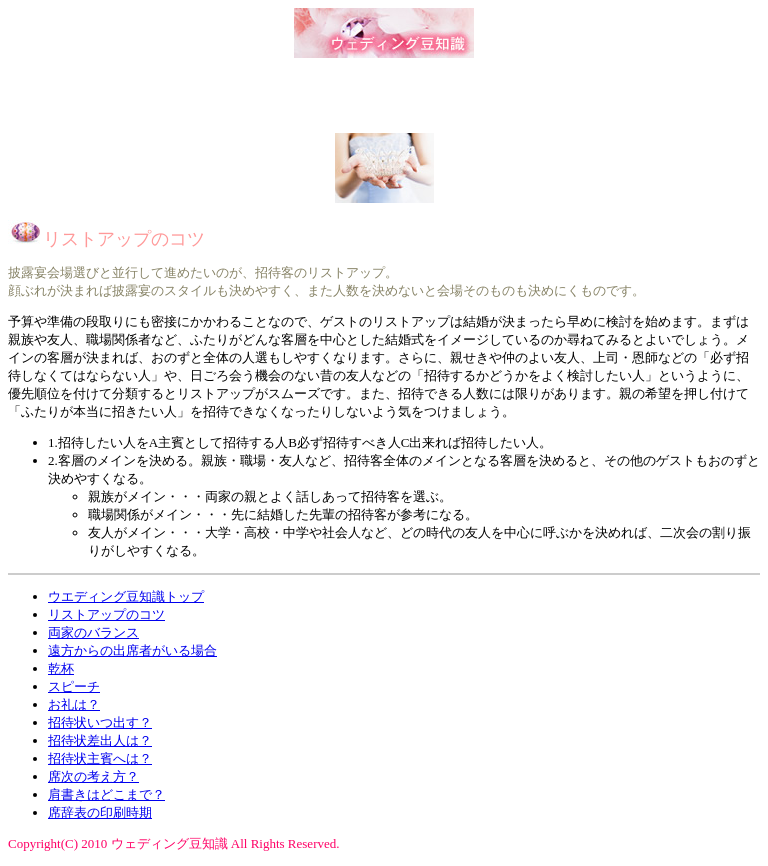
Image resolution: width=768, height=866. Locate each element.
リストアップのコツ (106, 614)
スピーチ (74, 686)
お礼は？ (74, 704)
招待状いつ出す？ (100, 722)
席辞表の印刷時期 (100, 812)
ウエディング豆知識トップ (126, 596)
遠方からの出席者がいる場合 (132, 650)
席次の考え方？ (93, 776)
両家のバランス (93, 632)
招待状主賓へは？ (100, 758)
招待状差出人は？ (100, 740)
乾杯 (61, 668)
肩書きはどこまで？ (106, 794)
